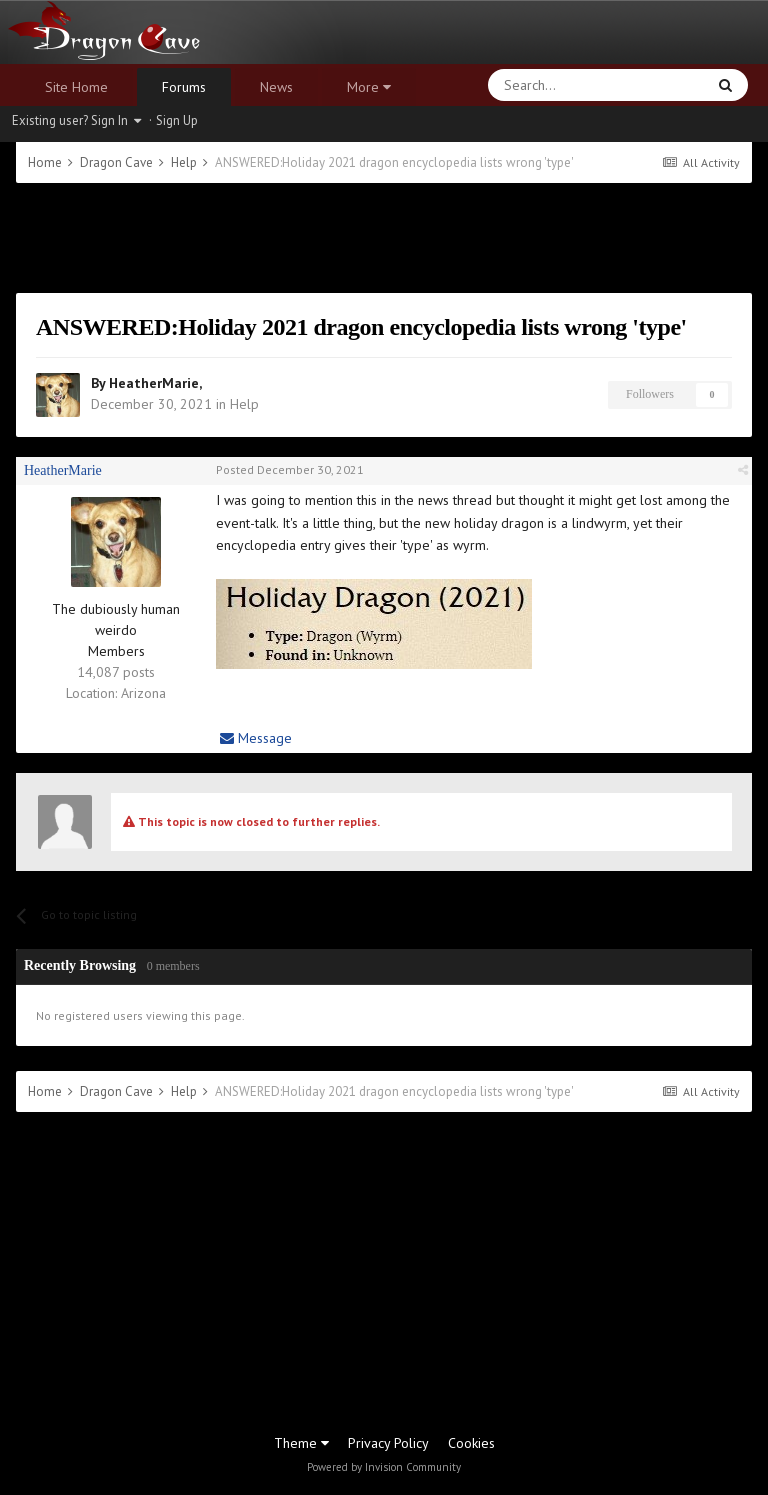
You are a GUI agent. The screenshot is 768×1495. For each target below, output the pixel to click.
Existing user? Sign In (76, 120)
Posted (290, 469)
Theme (301, 1443)
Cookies (471, 1443)
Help (244, 404)
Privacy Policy (388, 1443)
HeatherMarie (154, 383)
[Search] (549, 85)
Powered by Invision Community (384, 1467)
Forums (184, 87)
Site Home (76, 87)
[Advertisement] (384, 238)
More (369, 87)
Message (256, 738)
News (276, 87)
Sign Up (177, 120)
